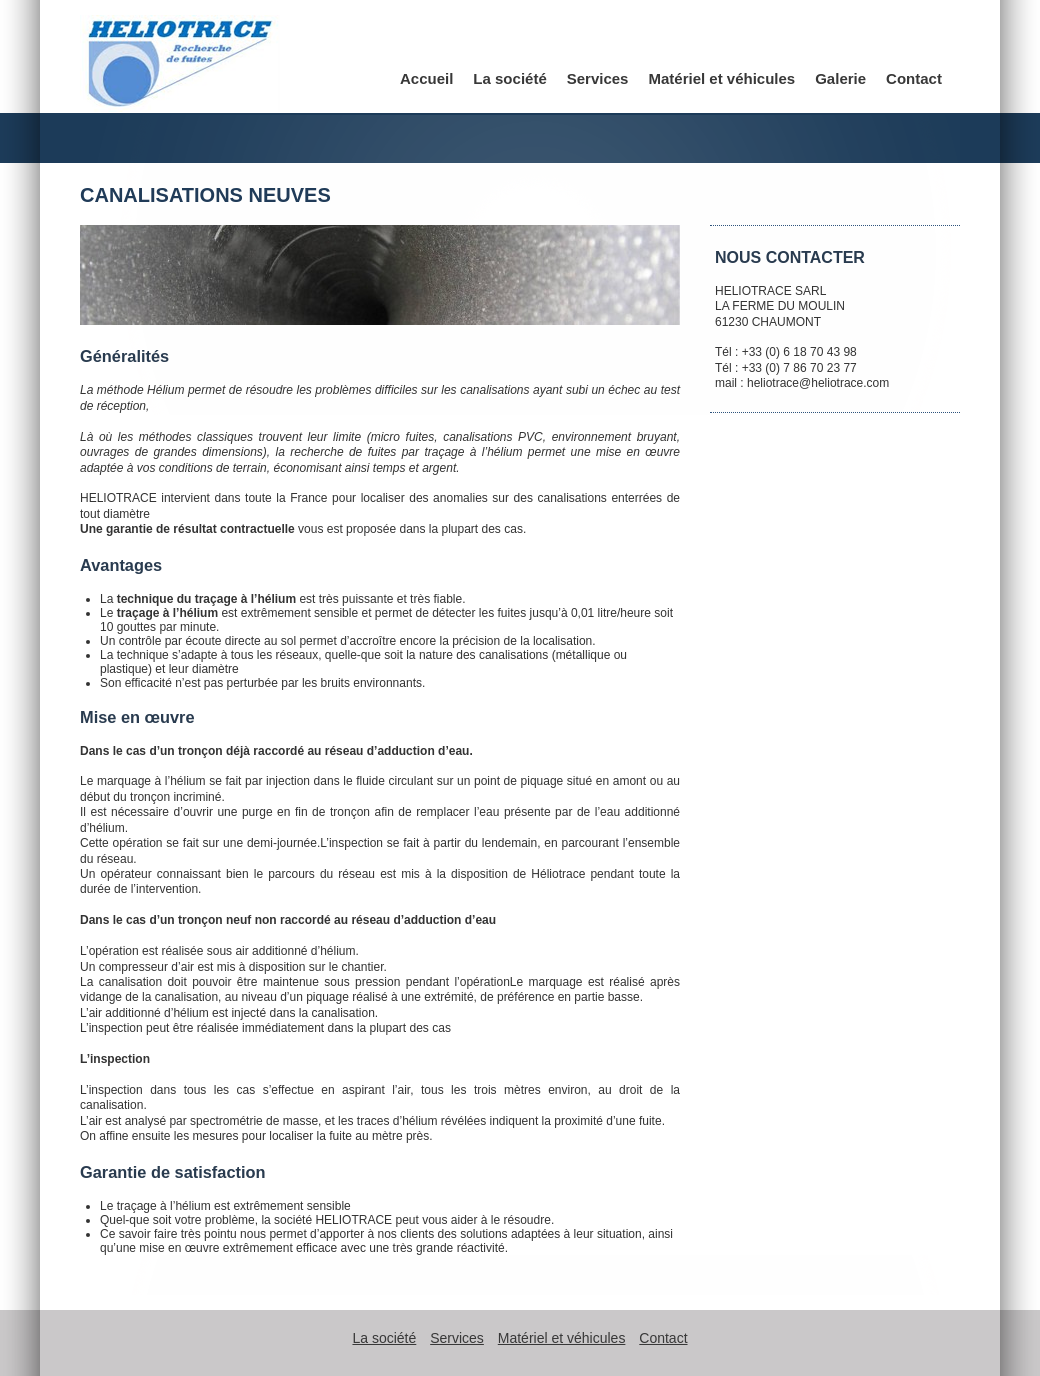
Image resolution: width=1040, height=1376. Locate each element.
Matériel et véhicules (721, 78)
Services (598, 78)
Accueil (426, 78)
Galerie (840, 78)
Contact (914, 78)
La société (509, 78)
